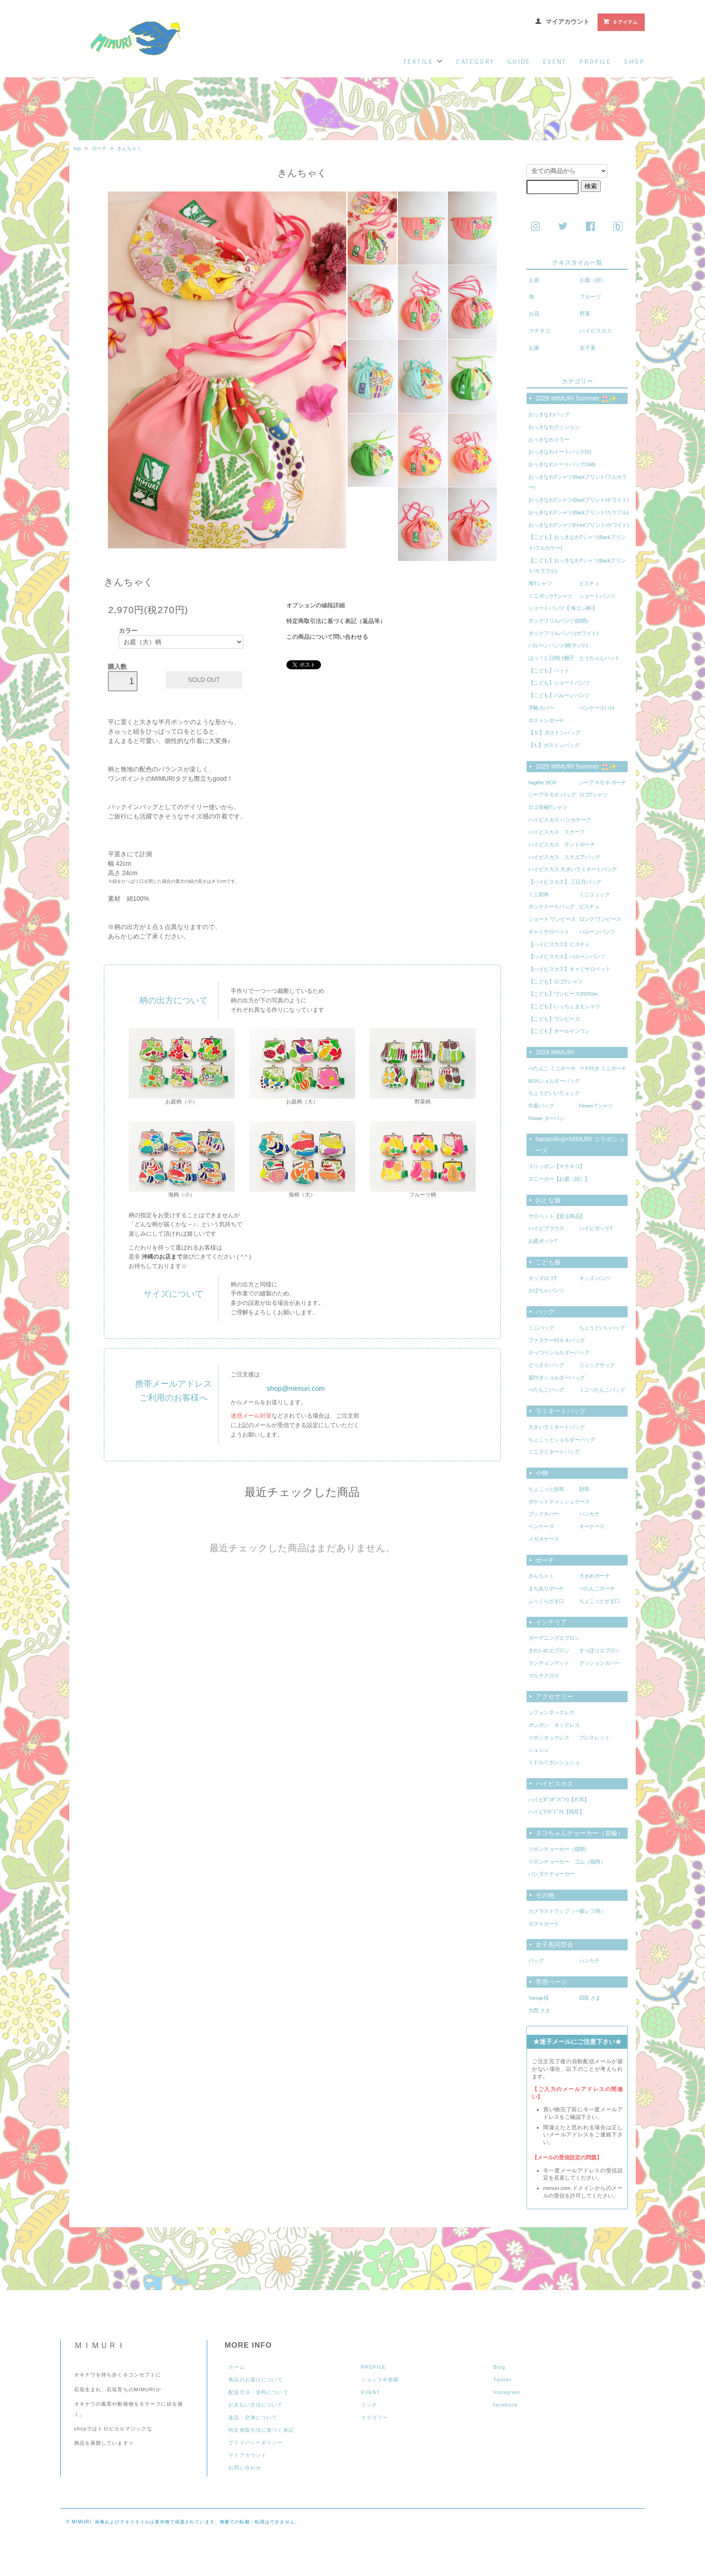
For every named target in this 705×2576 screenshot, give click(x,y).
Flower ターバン (546, 1118)
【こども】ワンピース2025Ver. (563, 994)
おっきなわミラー (548, 439)
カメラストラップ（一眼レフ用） (566, 1911)
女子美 (588, 348)
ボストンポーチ (546, 720)
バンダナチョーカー (551, 1874)
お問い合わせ (244, 2467)
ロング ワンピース (600, 919)
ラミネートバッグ (560, 1411)
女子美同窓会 (554, 1944)
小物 (541, 1473)
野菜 (585, 314)
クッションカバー (599, 1663)
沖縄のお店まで (162, 1256)
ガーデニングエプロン (554, 1638)
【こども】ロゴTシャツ (555, 982)
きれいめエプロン (548, 1650)
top (77, 148)
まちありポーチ (546, 1588)
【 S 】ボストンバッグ (554, 733)
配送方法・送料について (258, 2392)
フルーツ (590, 297)
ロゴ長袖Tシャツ (547, 807)
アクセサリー (554, 1696)
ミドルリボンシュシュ (554, 1762)
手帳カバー (541, 708)
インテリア (551, 1622)
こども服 (548, 1262)
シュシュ (538, 1750)
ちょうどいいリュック (554, 1093)
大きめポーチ (594, 1576)
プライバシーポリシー (255, 2442)
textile (423, 62)
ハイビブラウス (546, 1228)
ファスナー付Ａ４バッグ (556, 1340)
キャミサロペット (548, 932)
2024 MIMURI (554, 1052)
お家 (534, 348)
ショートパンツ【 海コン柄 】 (563, 608)
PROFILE (373, 2367)
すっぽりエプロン (599, 1650)
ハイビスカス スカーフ (556, 832)
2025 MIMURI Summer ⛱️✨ (575, 766)
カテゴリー (374, 2417)
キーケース (592, 1526)
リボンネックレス (548, 1738)
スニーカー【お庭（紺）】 (559, 1179)
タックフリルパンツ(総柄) (558, 621)
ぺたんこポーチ (597, 1588)
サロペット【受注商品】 (556, 1216)
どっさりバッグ (546, 1365)
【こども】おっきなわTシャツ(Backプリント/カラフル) (576, 565)
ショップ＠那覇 (380, 2379)
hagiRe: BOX (542, 782)
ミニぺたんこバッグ (602, 1390)
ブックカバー (543, 1514)
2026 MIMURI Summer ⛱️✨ (575, 398)
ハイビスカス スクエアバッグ (564, 857)
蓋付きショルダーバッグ (556, 1378)
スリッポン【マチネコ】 (556, 1166)
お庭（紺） (593, 280)
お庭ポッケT (542, 1241)
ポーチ (99, 148)
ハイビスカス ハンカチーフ (559, 820)
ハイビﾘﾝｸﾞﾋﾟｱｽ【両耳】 (556, 1812)
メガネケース (543, 1539)
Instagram (506, 2392)
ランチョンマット (548, 1663)
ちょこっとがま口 (599, 1601)
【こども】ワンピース (554, 1019)
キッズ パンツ (595, 1278)
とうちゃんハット (599, 658)
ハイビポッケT (596, 1228)
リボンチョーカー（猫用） (559, 1849)
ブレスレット (594, 1738)
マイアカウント (567, 21)
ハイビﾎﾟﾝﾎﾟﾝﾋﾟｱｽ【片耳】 (558, 1800)
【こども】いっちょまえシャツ (564, 1006)
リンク (369, 2404)
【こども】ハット (548, 670)
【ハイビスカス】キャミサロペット (569, 969)
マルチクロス (543, 1676)
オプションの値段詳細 (315, 605)
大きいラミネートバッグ (556, 1427)
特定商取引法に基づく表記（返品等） (336, 621)
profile (595, 62)
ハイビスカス (596, 331)
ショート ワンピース (552, 919)
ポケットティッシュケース (559, 1502)
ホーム (236, 2367)
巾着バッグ (541, 1106)
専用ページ (551, 1981)
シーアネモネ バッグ (552, 795)
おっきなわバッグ (548, 414)
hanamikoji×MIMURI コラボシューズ (580, 1144)
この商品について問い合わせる (327, 637)
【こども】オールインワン (559, 1031)
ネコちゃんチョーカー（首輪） (579, 1833)
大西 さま (539, 2010)
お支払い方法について (255, 2404)
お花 (534, 314)
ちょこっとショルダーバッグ (561, 1440)
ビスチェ (589, 583)
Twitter (502, 2379)
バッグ (544, 1311)
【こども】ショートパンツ (559, 683)
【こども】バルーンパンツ (559, 695)
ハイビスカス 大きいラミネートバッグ (572, 869)
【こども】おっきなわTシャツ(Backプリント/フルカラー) (576, 542)
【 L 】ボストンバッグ (554, 745)
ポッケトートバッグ (551, 906)
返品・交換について (252, 2417)
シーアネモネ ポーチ (602, 782)
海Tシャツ (540, 583)
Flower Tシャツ (596, 1106)
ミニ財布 (538, 894)
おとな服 (548, 1200)
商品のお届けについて (255, 2379)
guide (519, 62)
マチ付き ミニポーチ (602, 1068)
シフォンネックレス (551, 1712)
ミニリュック (594, 894)
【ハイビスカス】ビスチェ (559, 944)
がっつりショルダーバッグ (559, 1352)
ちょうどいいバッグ (602, 1328)
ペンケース (541, 1526)
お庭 (534, 280)
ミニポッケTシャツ (550, 596)
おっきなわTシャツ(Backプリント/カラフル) (578, 512)
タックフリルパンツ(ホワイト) (563, 633)
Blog (499, 2367)
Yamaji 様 (538, 1998)
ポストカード (543, 1924)
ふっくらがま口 (546, 1601)
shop (634, 62)
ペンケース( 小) (596, 708)
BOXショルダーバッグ (554, 1081)
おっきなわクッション (554, 427)
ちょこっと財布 (546, 1489)
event (555, 62)
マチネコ (539, 331)
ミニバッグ (541, 1328)
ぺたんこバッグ (546, 1390)
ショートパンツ (597, 596)
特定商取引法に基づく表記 (261, 2430)
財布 (584, 1489)
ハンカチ (589, 1514)
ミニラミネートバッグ (554, 1452)
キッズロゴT (542, 1278)
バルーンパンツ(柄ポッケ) (558, 645)
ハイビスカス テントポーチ (561, 844)
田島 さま (590, 1998)
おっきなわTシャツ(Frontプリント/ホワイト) (578, 525)
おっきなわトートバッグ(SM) (561, 464)
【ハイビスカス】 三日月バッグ (564, 882)
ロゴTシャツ (593, 795)
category (475, 62)
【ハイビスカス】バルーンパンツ (566, 956)
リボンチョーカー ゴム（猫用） (566, 1862)
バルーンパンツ (597, 932)
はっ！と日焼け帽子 (551, 658)
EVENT (370, 2392)
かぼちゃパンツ (546, 1290)
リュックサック (597, 1365)
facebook (505, 2404)
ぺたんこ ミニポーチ (552, 1068)
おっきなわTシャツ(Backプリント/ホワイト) (578, 500)
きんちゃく (129, 148)
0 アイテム (620, 21)
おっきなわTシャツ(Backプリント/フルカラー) (577, 482)
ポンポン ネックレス (554, 1725)
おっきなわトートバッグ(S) (559, 452)
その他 (544, 1895)
